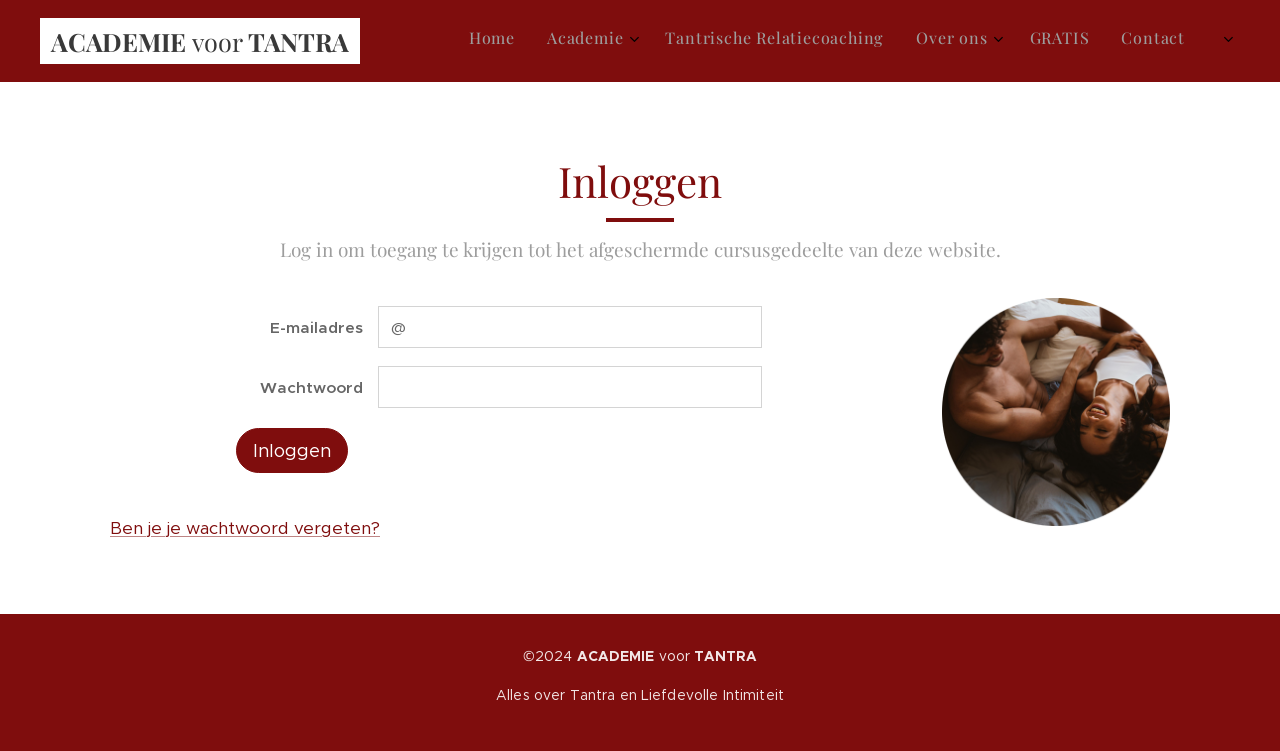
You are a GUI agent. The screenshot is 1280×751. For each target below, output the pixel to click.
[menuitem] (1033, 41)
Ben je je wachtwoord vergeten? (245, 528)
